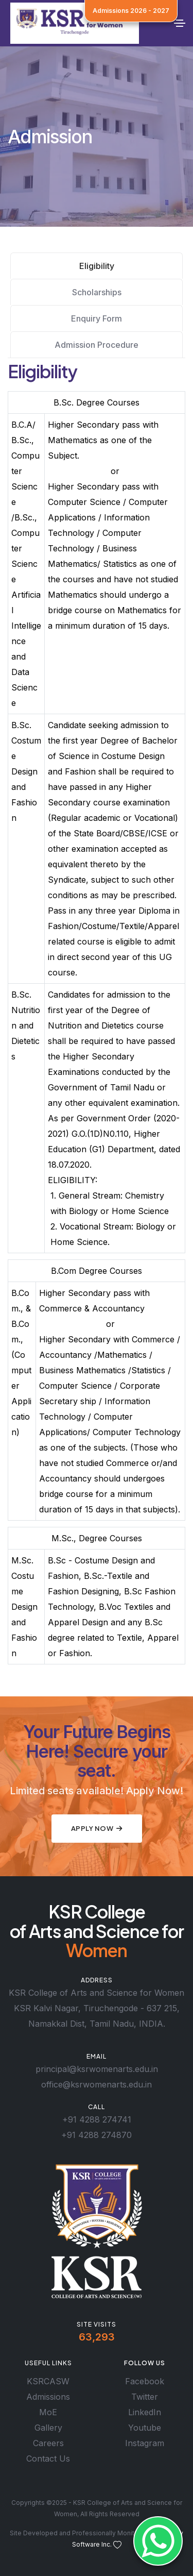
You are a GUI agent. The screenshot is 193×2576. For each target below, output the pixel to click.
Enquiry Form (96, 318)
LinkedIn (144, 2412)
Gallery (48, 2427)
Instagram (144, 2443)
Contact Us (48, 2458)
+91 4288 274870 (96, 2135)
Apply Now (96, 1828)
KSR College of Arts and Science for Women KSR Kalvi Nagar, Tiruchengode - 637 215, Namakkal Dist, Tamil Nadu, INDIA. (96, 2008)
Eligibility (96, 266)
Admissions (48, 2397)
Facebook (144, 2381)
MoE (48, 2412)
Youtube (144, 2427)
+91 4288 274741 (96, 2119)
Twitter (144, 2397)
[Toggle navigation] (179, 23)
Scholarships (96, 292)
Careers (48, 2443)
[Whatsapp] (158, 2541)
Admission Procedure (96, 345)
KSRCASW (48, 2381)
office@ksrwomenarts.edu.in (96, 2084)
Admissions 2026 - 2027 (131, 10)
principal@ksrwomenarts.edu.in (97, 2069)
